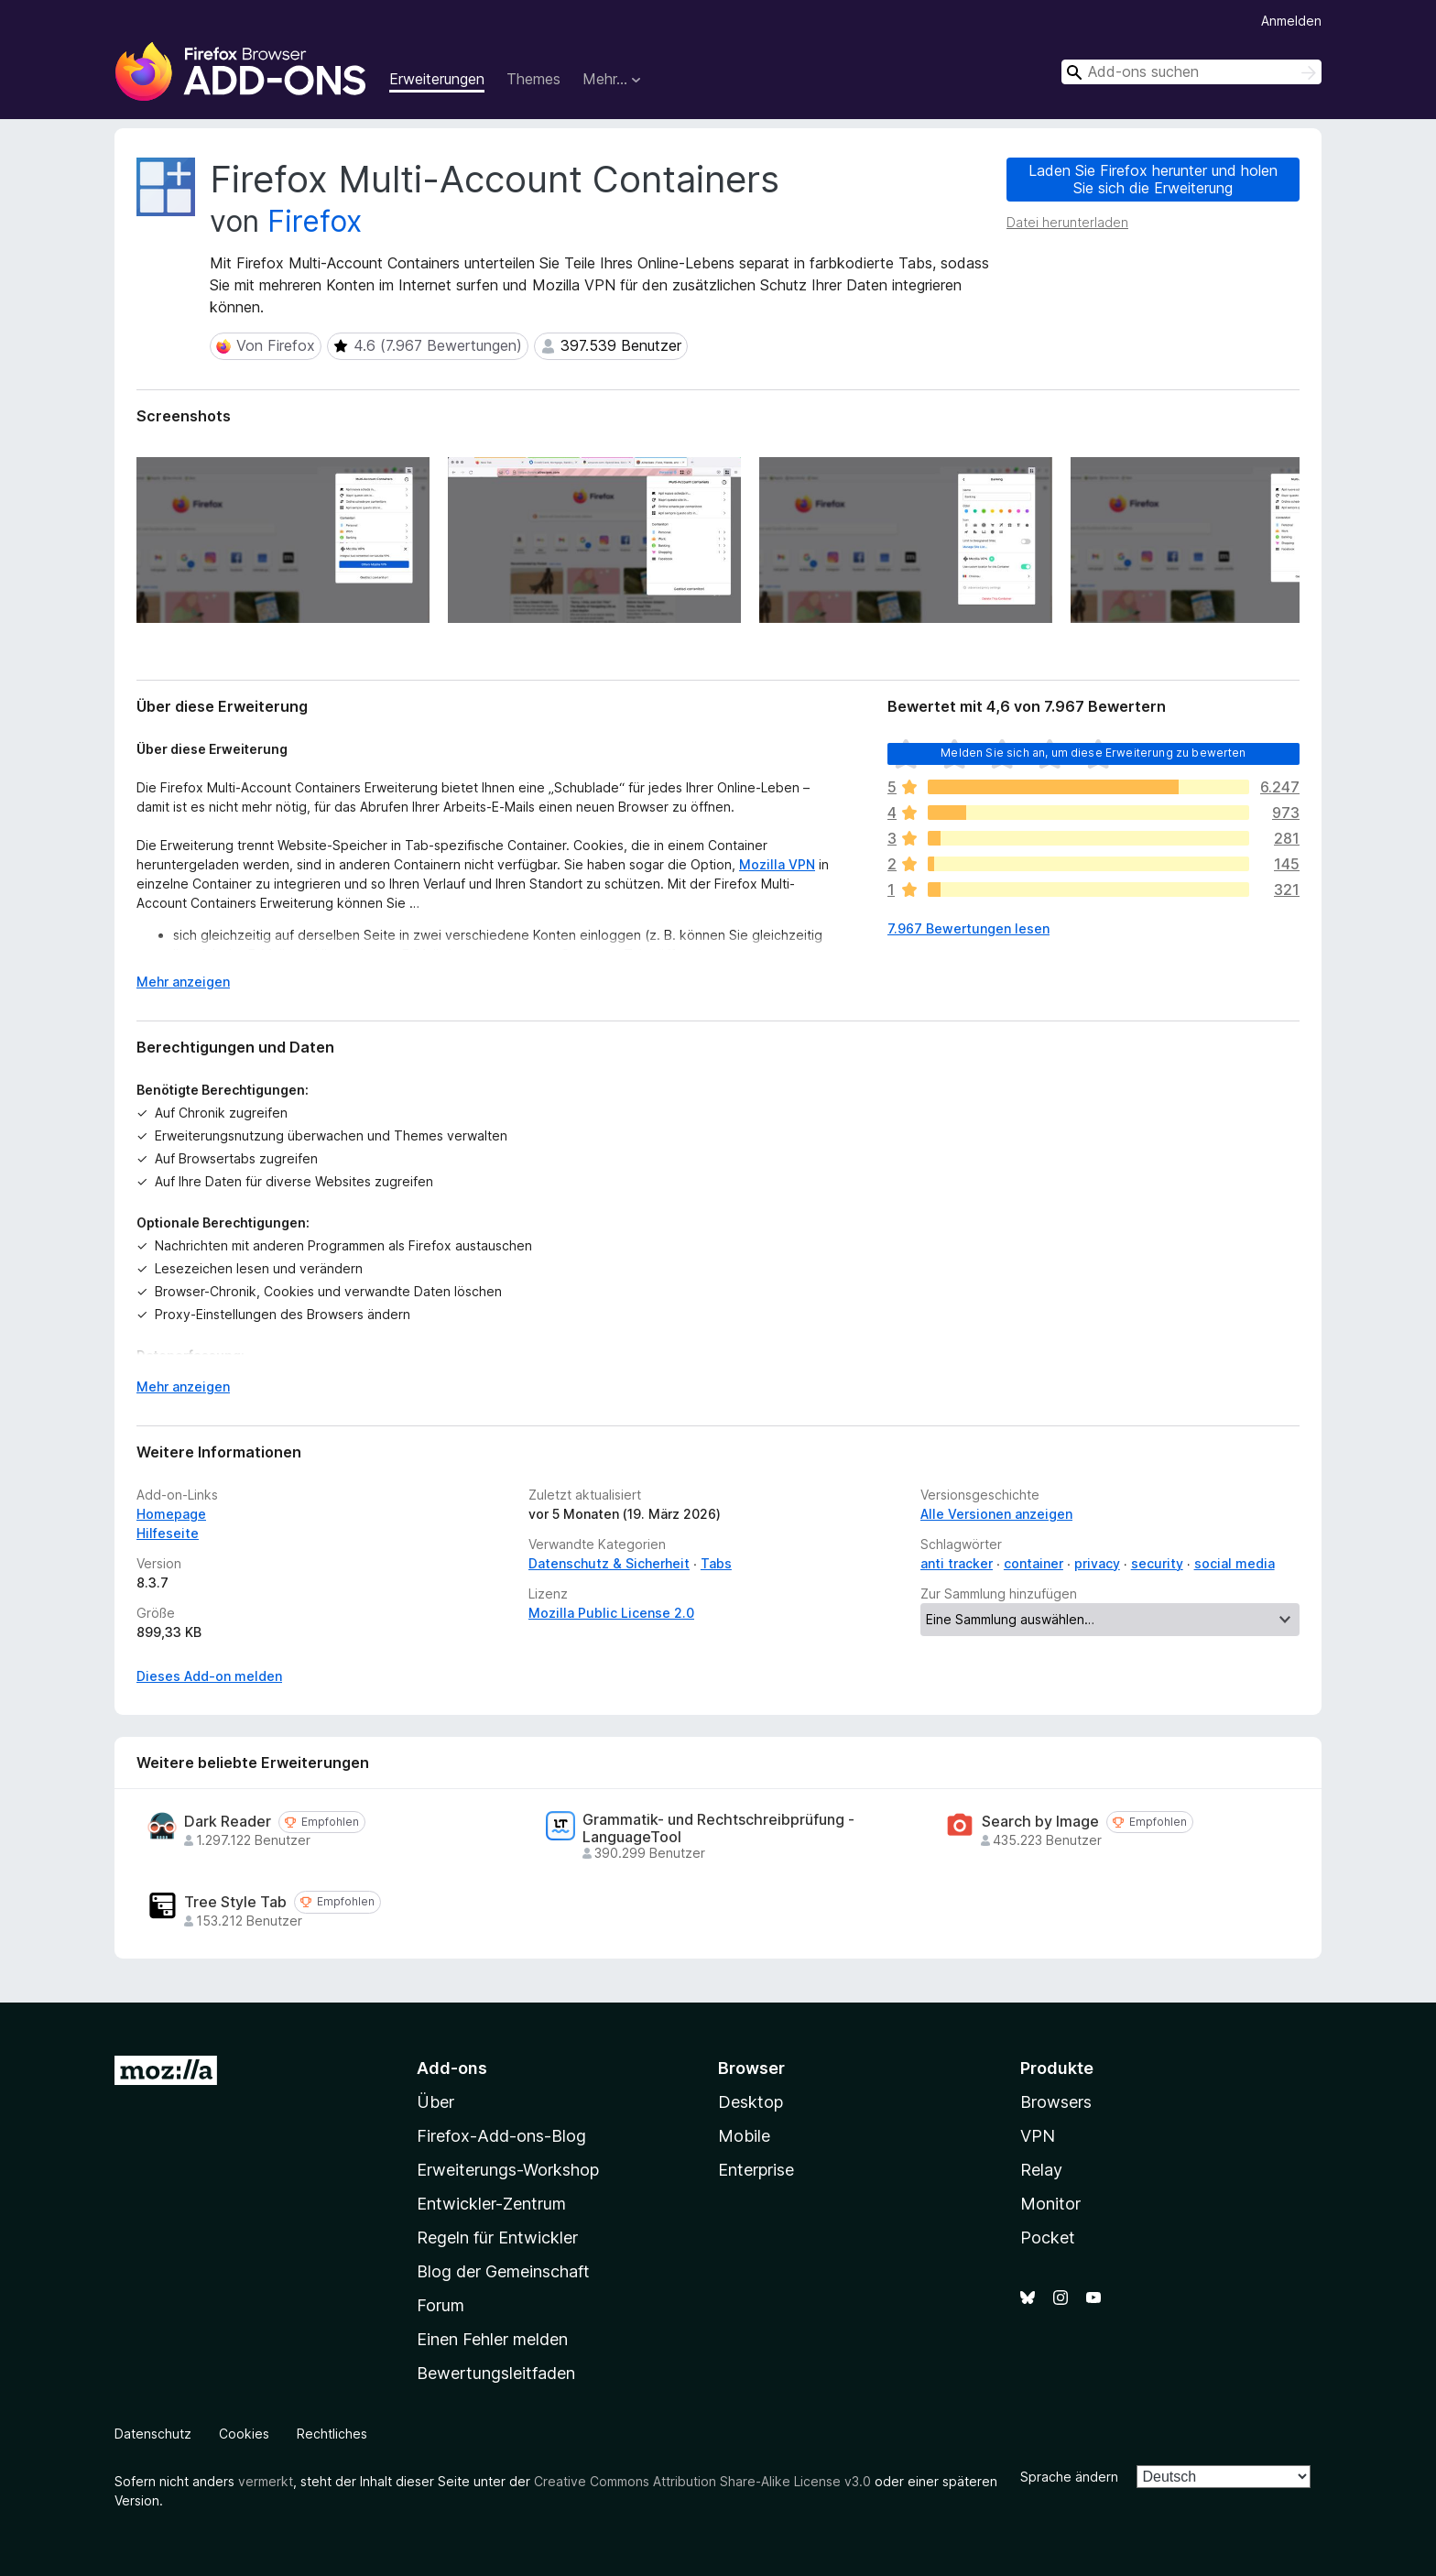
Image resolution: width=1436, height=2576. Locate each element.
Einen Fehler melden (492, 2339)
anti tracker (956, 1563)
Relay (1041, 2169)
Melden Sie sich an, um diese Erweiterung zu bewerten (1093, 752)
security (1157, 1563)
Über (435, 2102)
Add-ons (452, 2068)
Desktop (750, 2102)
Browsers (1056, 2102)
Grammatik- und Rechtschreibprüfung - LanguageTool (718, 1828)
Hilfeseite (167, 1533)
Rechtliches (332, 2433)
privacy (1097, 1563)
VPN (1037, 2135)
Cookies (244, 2433)
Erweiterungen (436, 79)
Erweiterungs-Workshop (508, 2169)
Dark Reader (227, 1821)
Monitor (1050, 2203)
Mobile (744, 2135)
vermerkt (265, 2481)
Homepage (171, 1514)
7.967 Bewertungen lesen (968, 928)
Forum (440, 2305)
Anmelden (1291, 20)
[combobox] (1191, 72)
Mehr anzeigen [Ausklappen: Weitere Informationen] (183, 981)
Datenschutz (152, 2433)
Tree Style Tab (235, 1902)
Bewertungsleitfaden (496, 2373)
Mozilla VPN (777, 864)
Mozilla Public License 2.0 (611, 1613)
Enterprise (756, 2169)
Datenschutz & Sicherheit (609, 1563)
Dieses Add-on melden (209, 1676)
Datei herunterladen (1067, 222)
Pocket (1047, 2237)
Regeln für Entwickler (497, 2237)
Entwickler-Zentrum (491, 2203)
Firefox (314, 221)
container (1033, 1563)
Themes (533, 79)
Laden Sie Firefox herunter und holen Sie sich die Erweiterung (1153, 179)
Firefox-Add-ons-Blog (501, 2135)
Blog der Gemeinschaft (503, 2271)
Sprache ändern (1069, 2476)
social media (1234, 1563)
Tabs (716, 1563)
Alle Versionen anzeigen (996, 1514)
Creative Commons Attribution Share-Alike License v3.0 (702, 2481)
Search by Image (1040, 1821)
